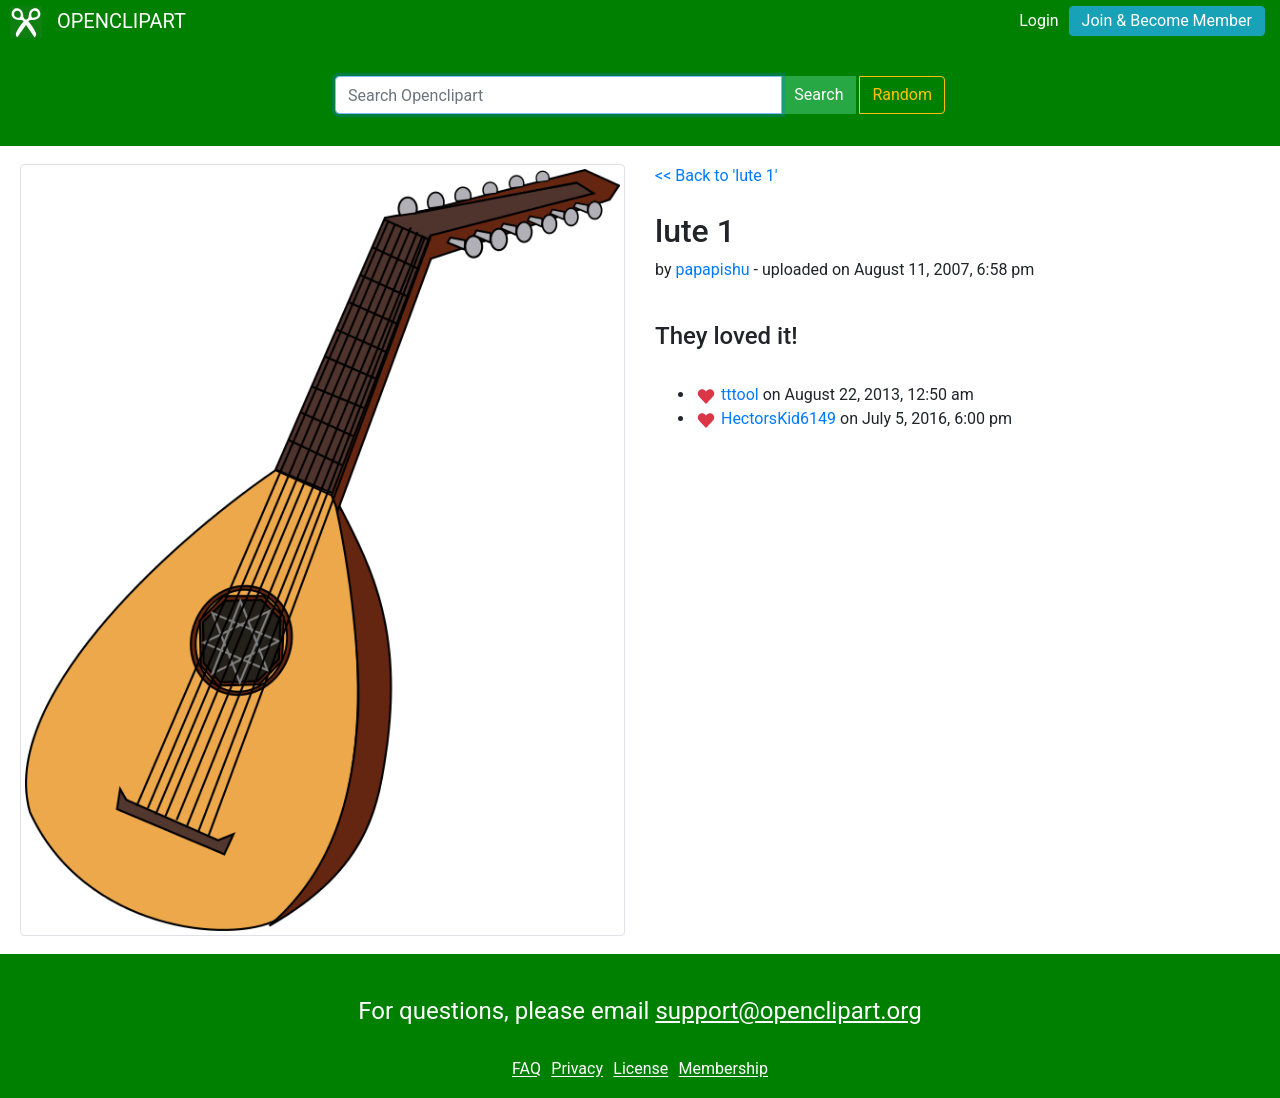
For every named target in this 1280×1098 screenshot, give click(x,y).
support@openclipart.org (788, 1011)
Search (818, 94)
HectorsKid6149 (780, 418)
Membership (723, 1069)
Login (1038, 20)
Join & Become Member (1167, 20)
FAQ (526, 1069)
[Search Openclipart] (558, 95)
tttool (742, 394)
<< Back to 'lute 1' (716, 175)
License (640, 1069)
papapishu (712, 269)
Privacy (577, 1069)
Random (902, 94)
